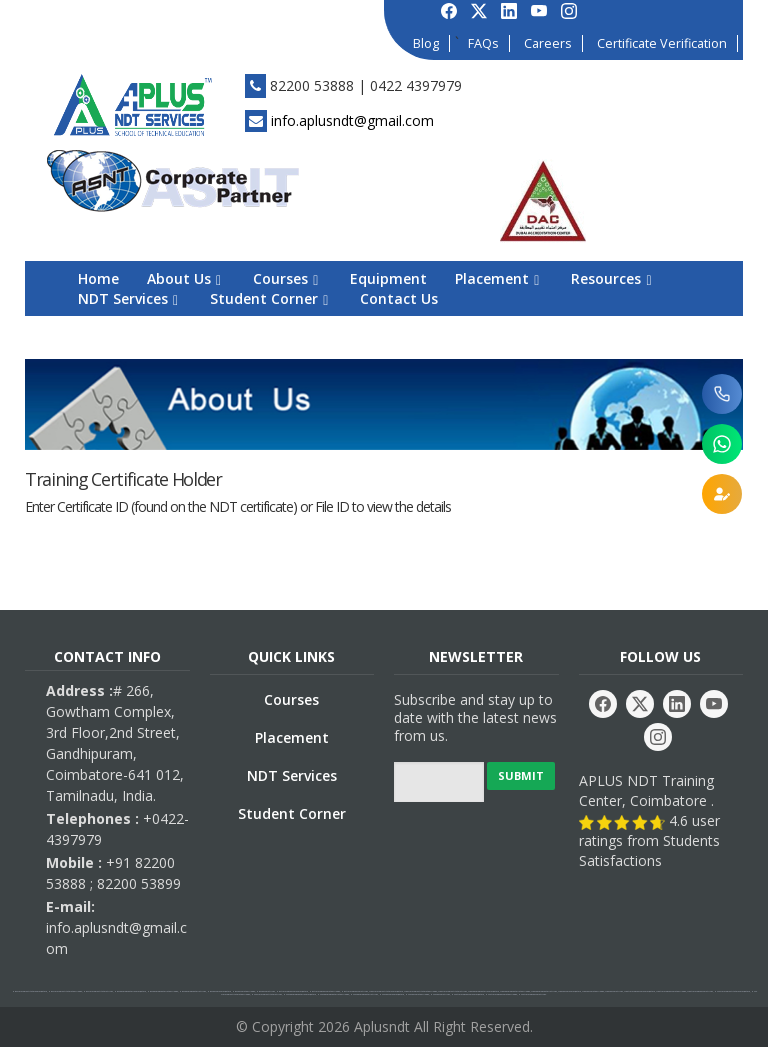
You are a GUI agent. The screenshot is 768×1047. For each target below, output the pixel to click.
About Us (184, 278)
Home (98, 278)
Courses (285, 278)
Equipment (388, 278)
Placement (497, 278)
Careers (548, 43)
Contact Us (399, 298)
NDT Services (128, 298)
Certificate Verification (662, 43)
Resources (611, 278)
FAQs (483, 43)
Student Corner (269, 298)
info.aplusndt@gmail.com (352, 120)
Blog (426, 43)
